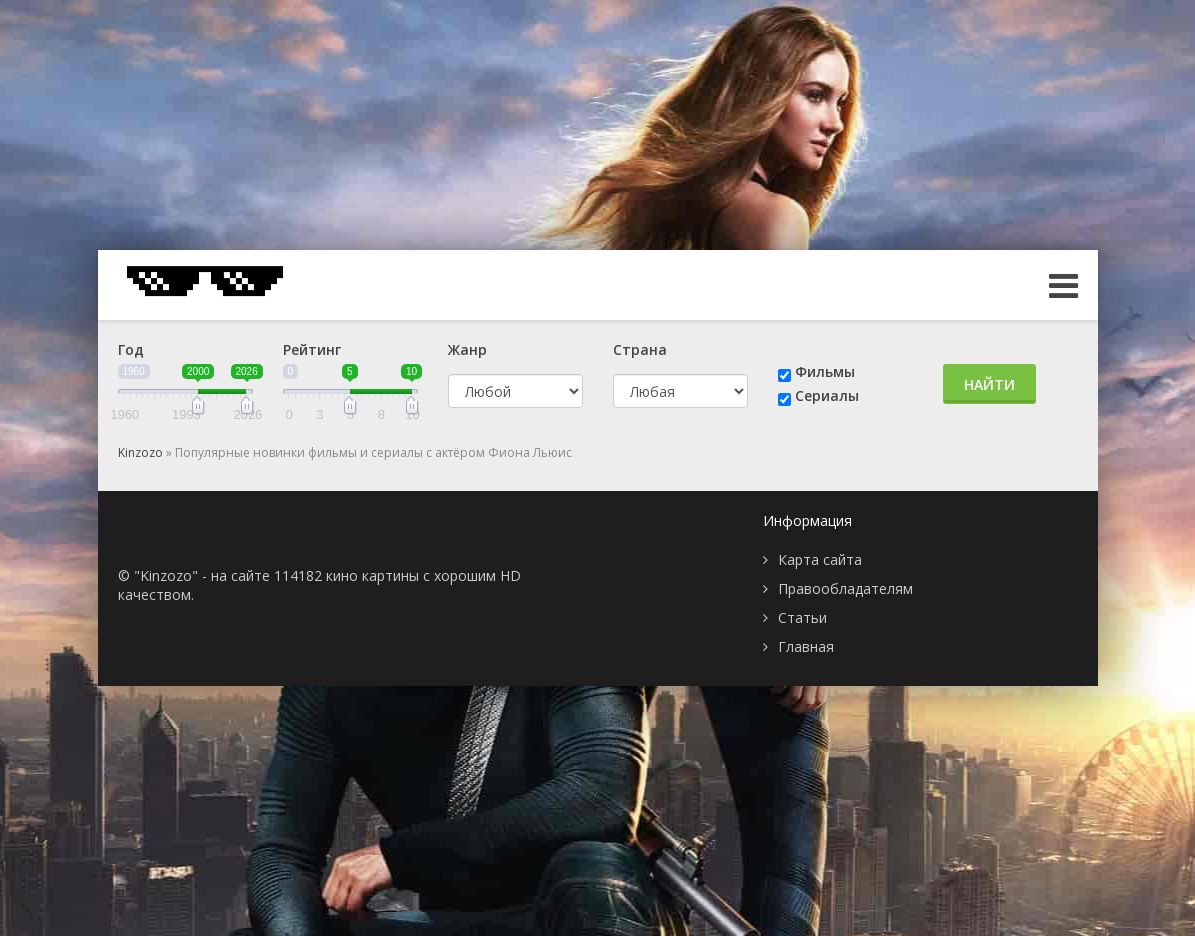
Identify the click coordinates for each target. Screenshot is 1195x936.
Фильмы (825, 371)
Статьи (802, 617)
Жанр (467, 349)
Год (131, 349)
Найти (989, 384)
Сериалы (827, 395)
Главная (806, 646)
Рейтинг (312, 349)
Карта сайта (820, 559)
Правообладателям (845, 588)
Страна (640, 349)
